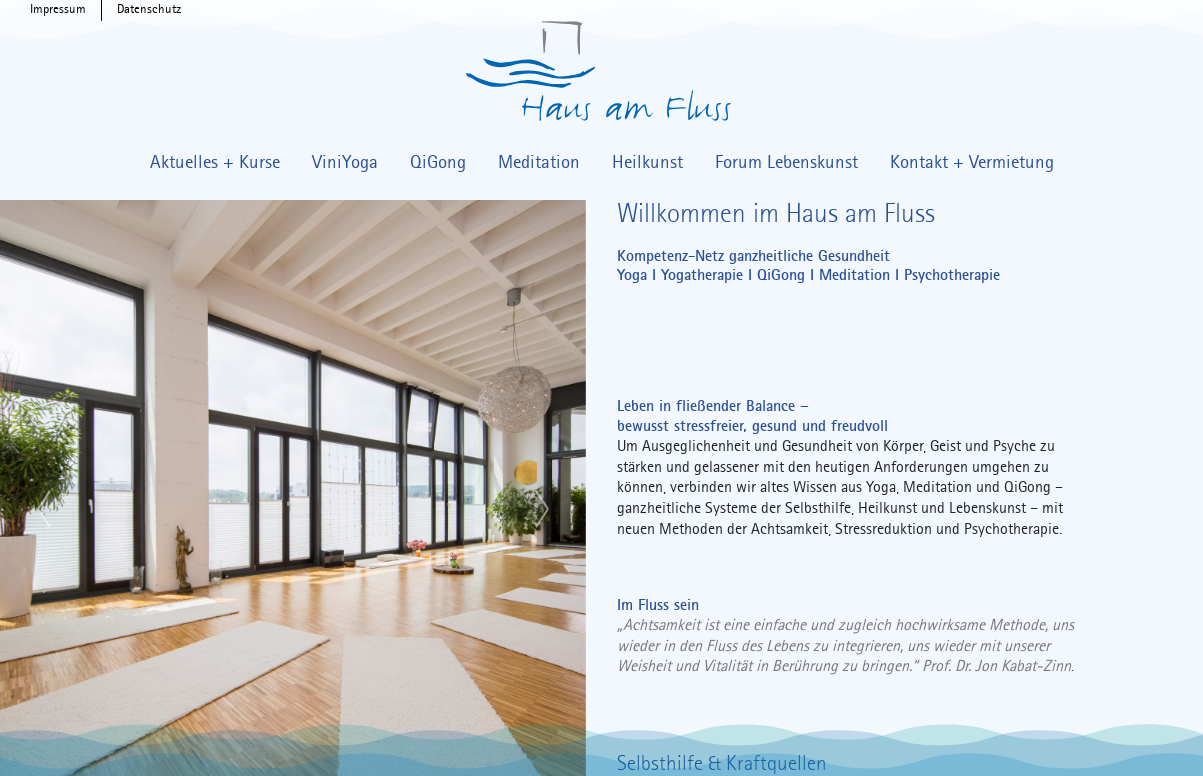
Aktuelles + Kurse (215, 163)
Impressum (58, 10)
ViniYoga (345, 163)
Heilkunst (647, 163)
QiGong (438, 163)
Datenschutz (149, 10)
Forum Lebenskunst (786, 163)
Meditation (539, 163)
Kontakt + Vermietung (972, 163)
